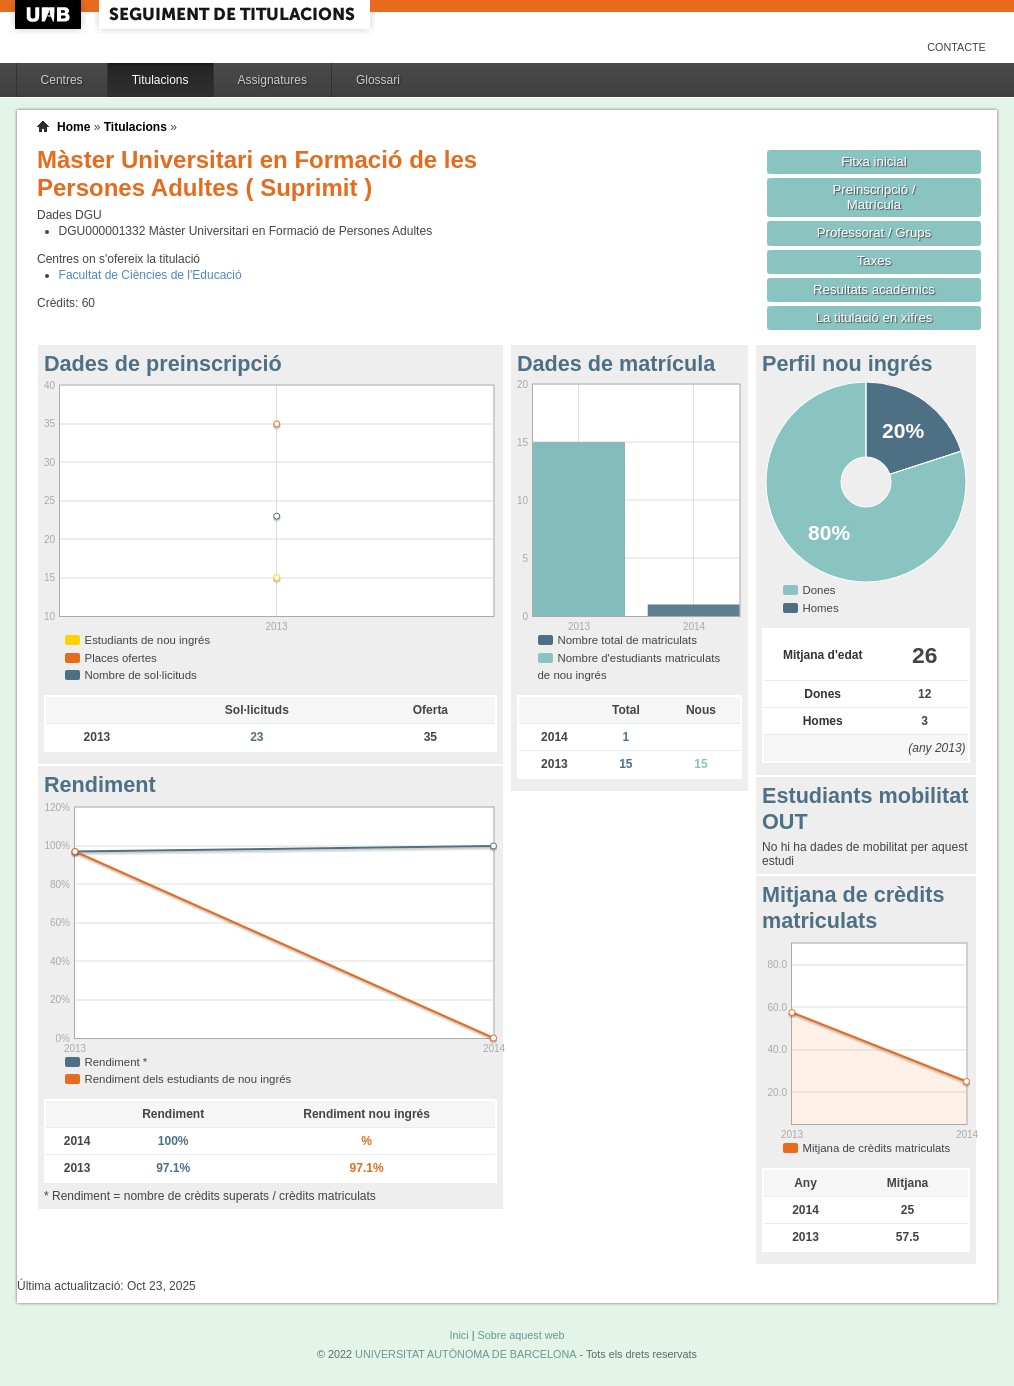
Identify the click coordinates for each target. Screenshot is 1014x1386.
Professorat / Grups (874, 232)
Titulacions (160, 80)
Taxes (874, 260)
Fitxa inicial (873, 161)
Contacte (956, 47)
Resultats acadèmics (874, 289)
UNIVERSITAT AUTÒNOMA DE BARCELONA (465, 1354)
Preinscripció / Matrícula (874, 197)
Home (73, 127)
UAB (50, 14)
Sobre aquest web (520, 1335)
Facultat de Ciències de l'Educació (150, 275)
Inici (458, 1335)
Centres (62, 80)
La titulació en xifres (874, 317)
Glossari (378, 80)
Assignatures (272, 80)
